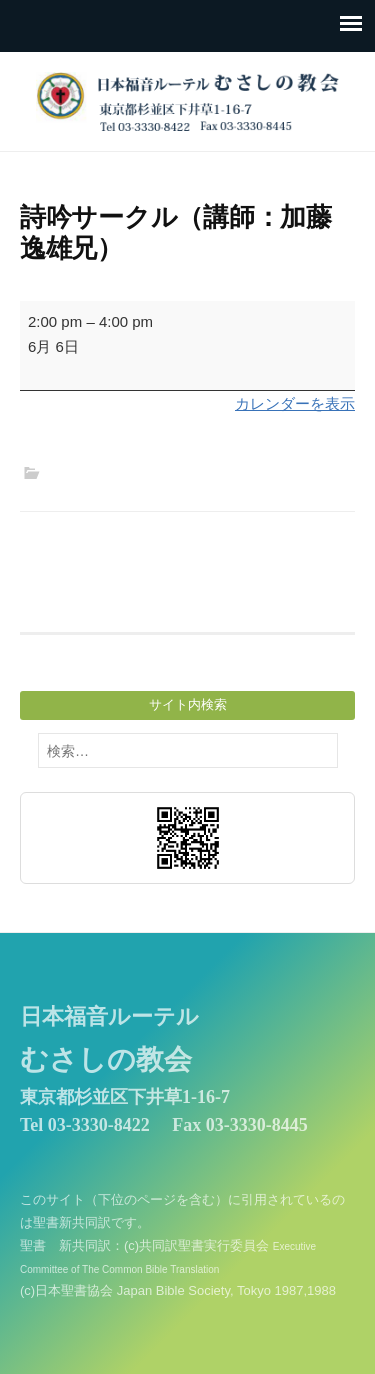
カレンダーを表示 (295, 403)
